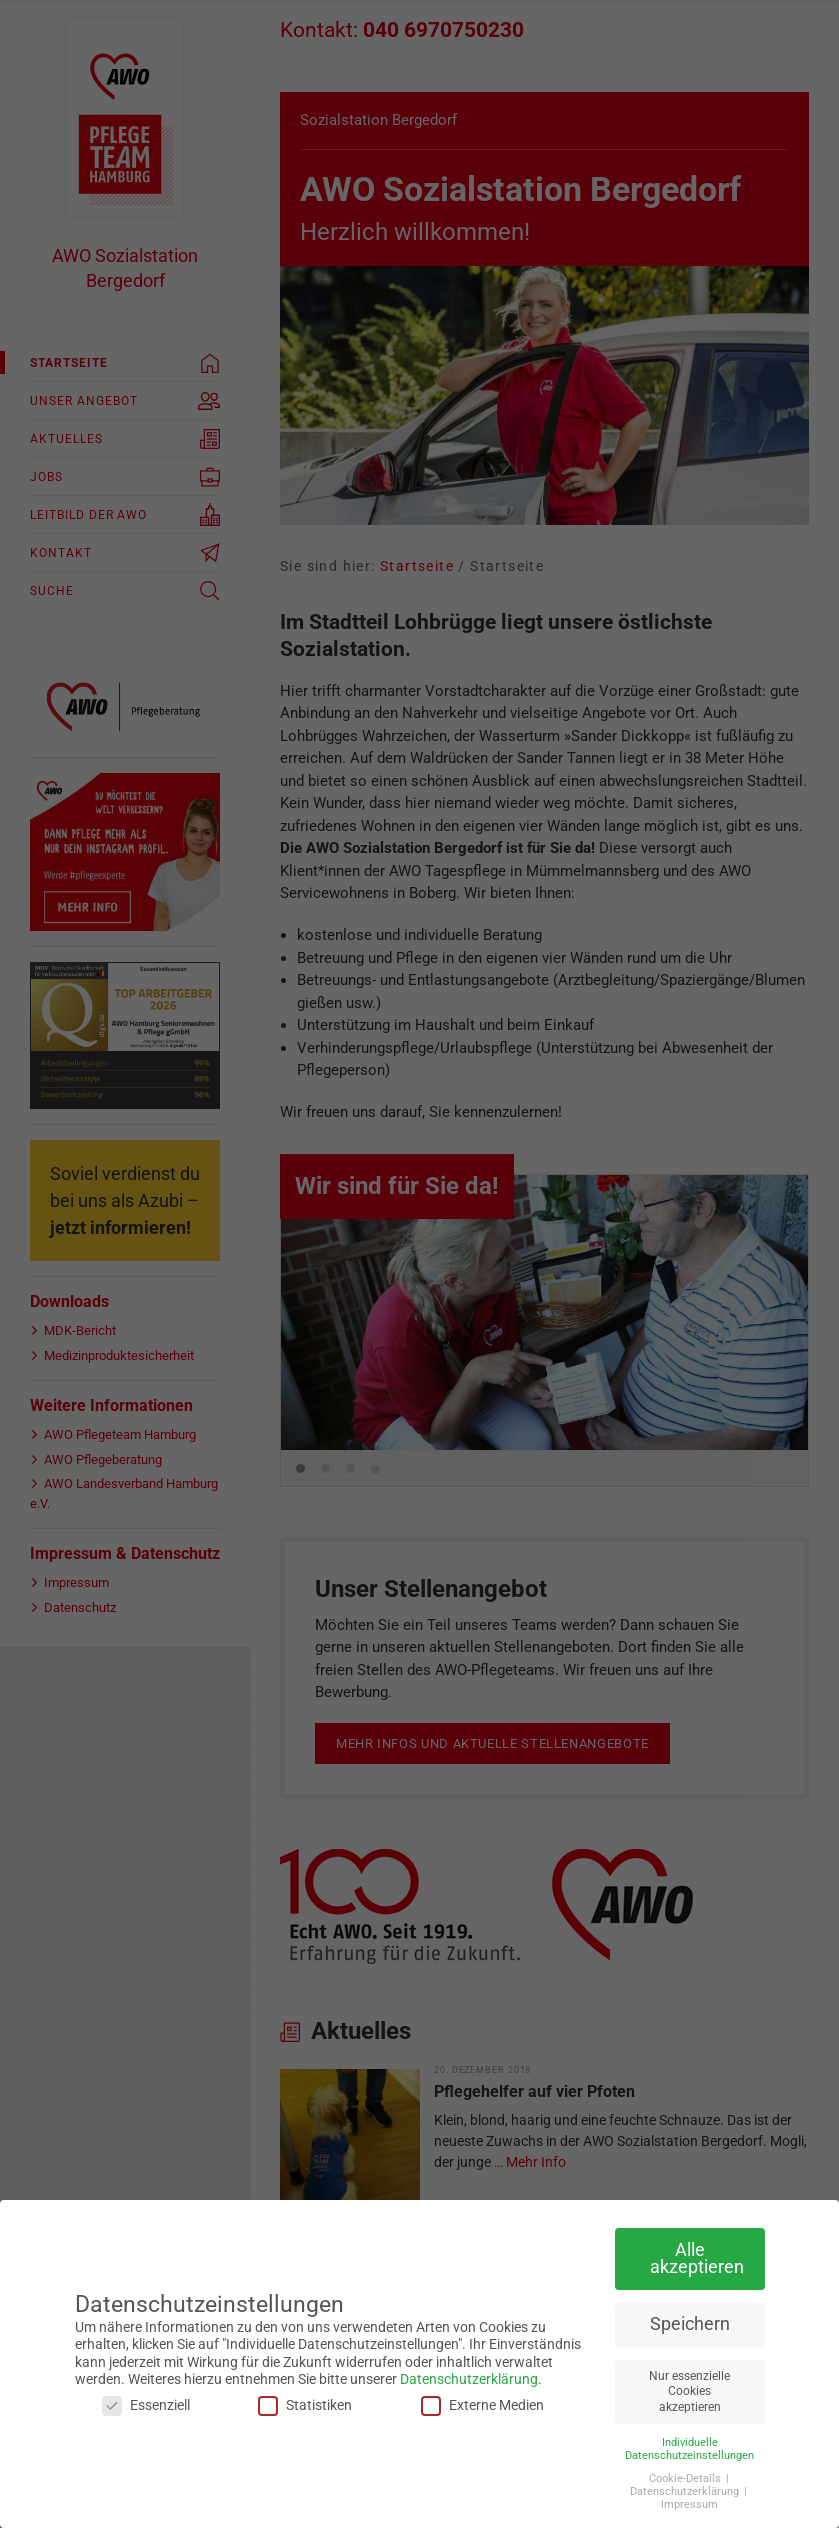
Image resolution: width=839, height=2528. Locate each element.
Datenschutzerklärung (469, 2379)
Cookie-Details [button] (686, 2478)
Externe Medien (482, 2405)
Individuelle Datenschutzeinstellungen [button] (689, 2449)
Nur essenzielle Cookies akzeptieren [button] (689, 2391)
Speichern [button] (690, 2324)
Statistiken (305, 2405)
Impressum (689, 2504)
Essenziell (146, 2405)
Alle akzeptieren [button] (697, 2259)
